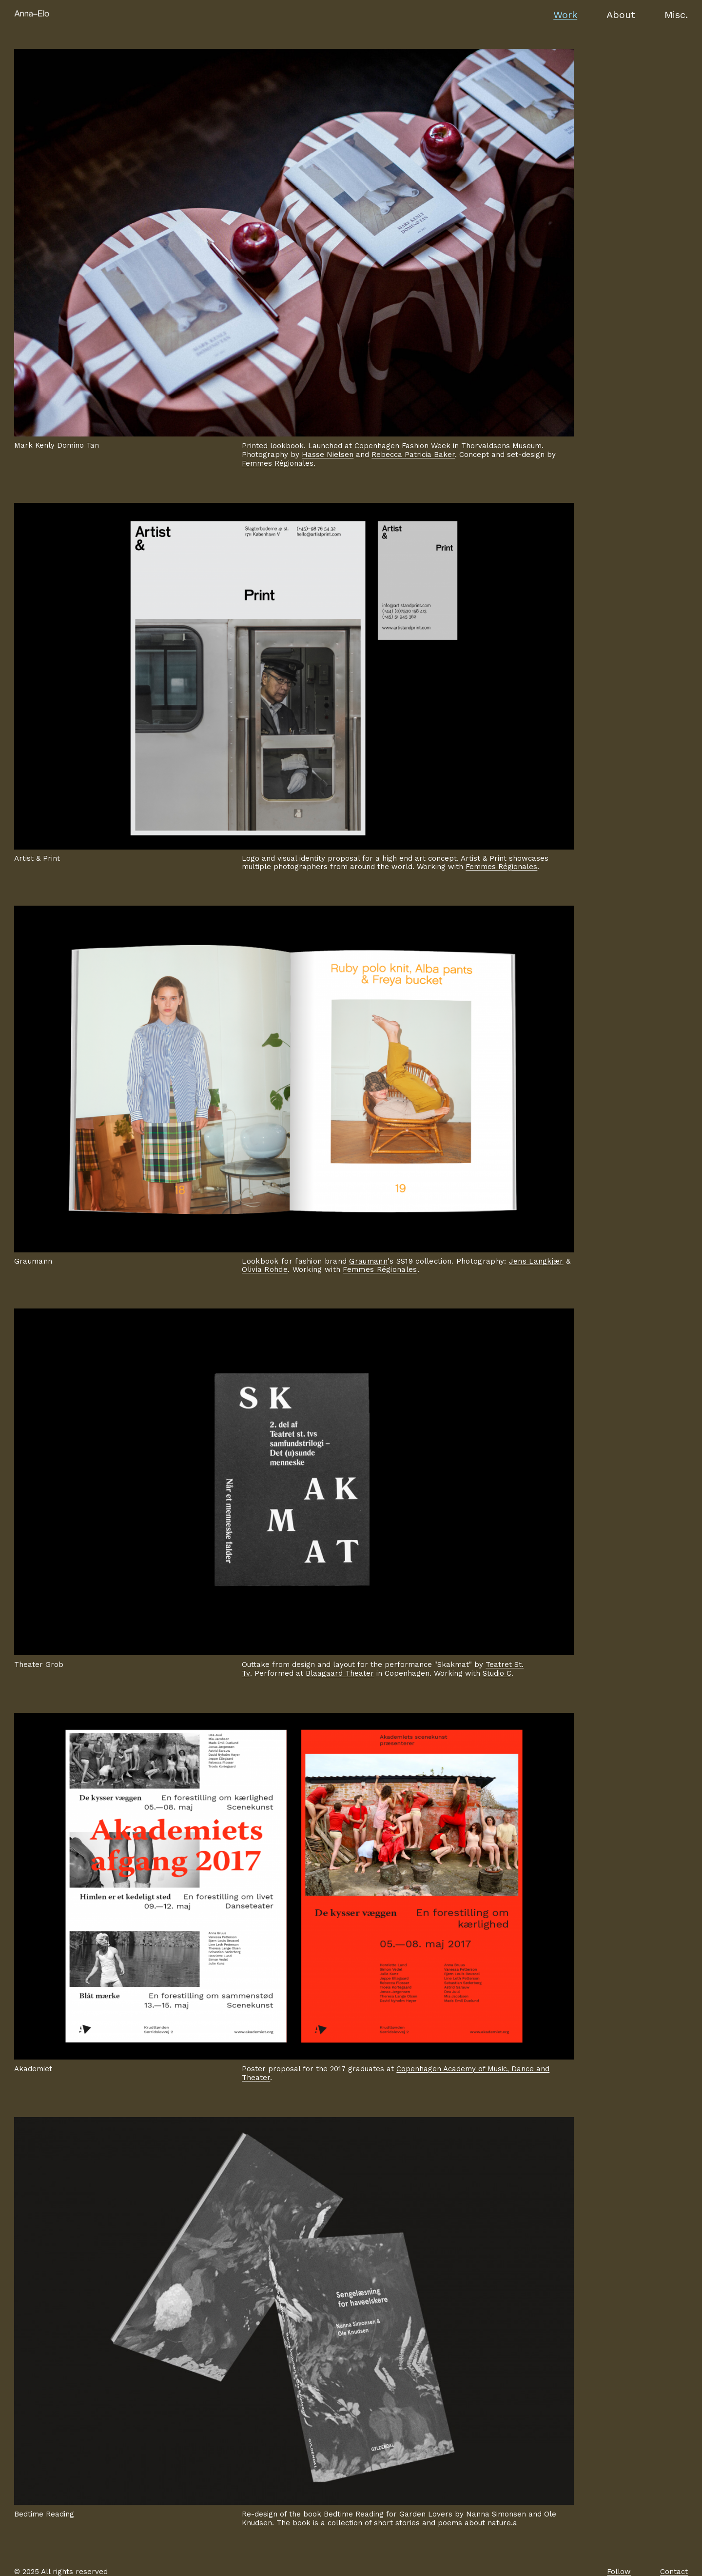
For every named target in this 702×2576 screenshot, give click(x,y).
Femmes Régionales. (278, 463)
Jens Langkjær (536, 1261)
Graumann (368, 1261)
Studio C (497, 1673)
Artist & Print (484, 858)
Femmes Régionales (501, 866)
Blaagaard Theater (340, 1673)
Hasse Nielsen (327, 454)
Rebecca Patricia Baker (413, 454)
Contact (674, 2571)
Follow (619, 2571)
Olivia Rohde (265, 1269)
